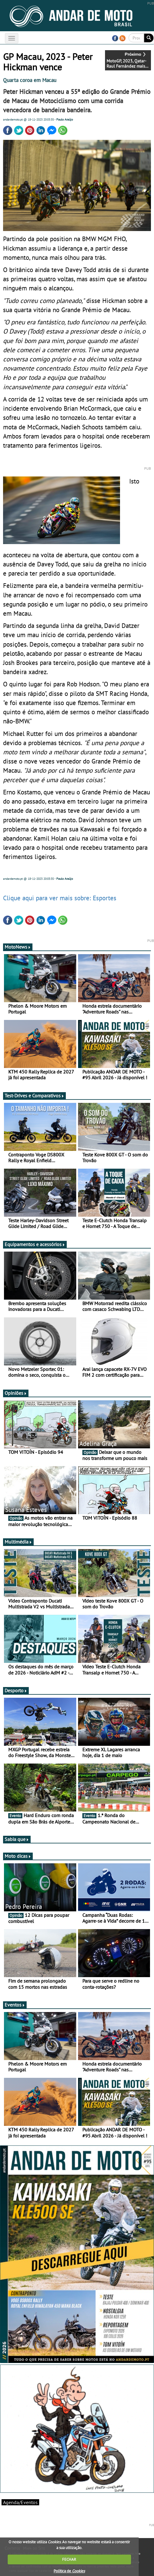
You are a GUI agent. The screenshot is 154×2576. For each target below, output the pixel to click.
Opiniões (16, 1393)
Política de (69, 2571)
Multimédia (18, 1542)
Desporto (16, 1690)
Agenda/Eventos (20, 2502)
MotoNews (18, 947)
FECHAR (69, 2559)
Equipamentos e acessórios (35, 1244)
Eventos (15, 2005)
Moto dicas (18, 1856)
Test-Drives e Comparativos (34, 1095)
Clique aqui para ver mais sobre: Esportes (59, 898)
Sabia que (17, 1839)
